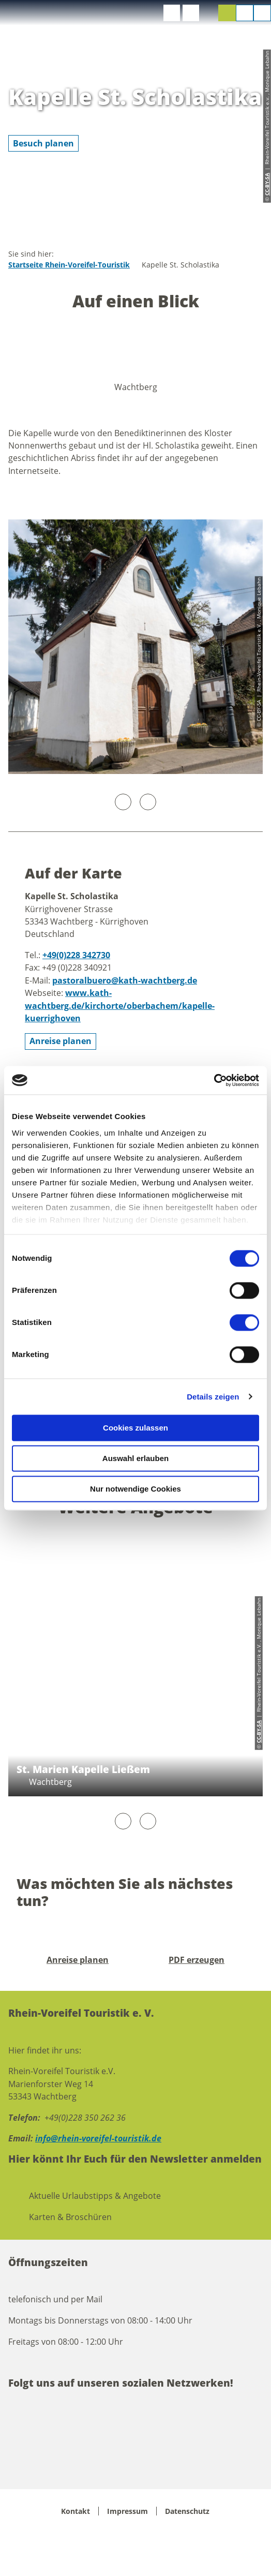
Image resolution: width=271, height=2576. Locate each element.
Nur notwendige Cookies (135, 1488)
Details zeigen (213, 1396)
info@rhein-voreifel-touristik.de (98, 2138)
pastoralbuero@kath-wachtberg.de (124, 980)
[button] (171, 13)
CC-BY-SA (258, 1731)
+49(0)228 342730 (76, 955)
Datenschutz (187, 2511)
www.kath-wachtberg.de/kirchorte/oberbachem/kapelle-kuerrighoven (120, 1005)
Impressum (127, 2511)
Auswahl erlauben (135, 1458)
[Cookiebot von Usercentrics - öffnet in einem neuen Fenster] (214, 1080)
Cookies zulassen (135, 1427)
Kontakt (75, 2511)
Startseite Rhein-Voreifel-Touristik (69, 265)
